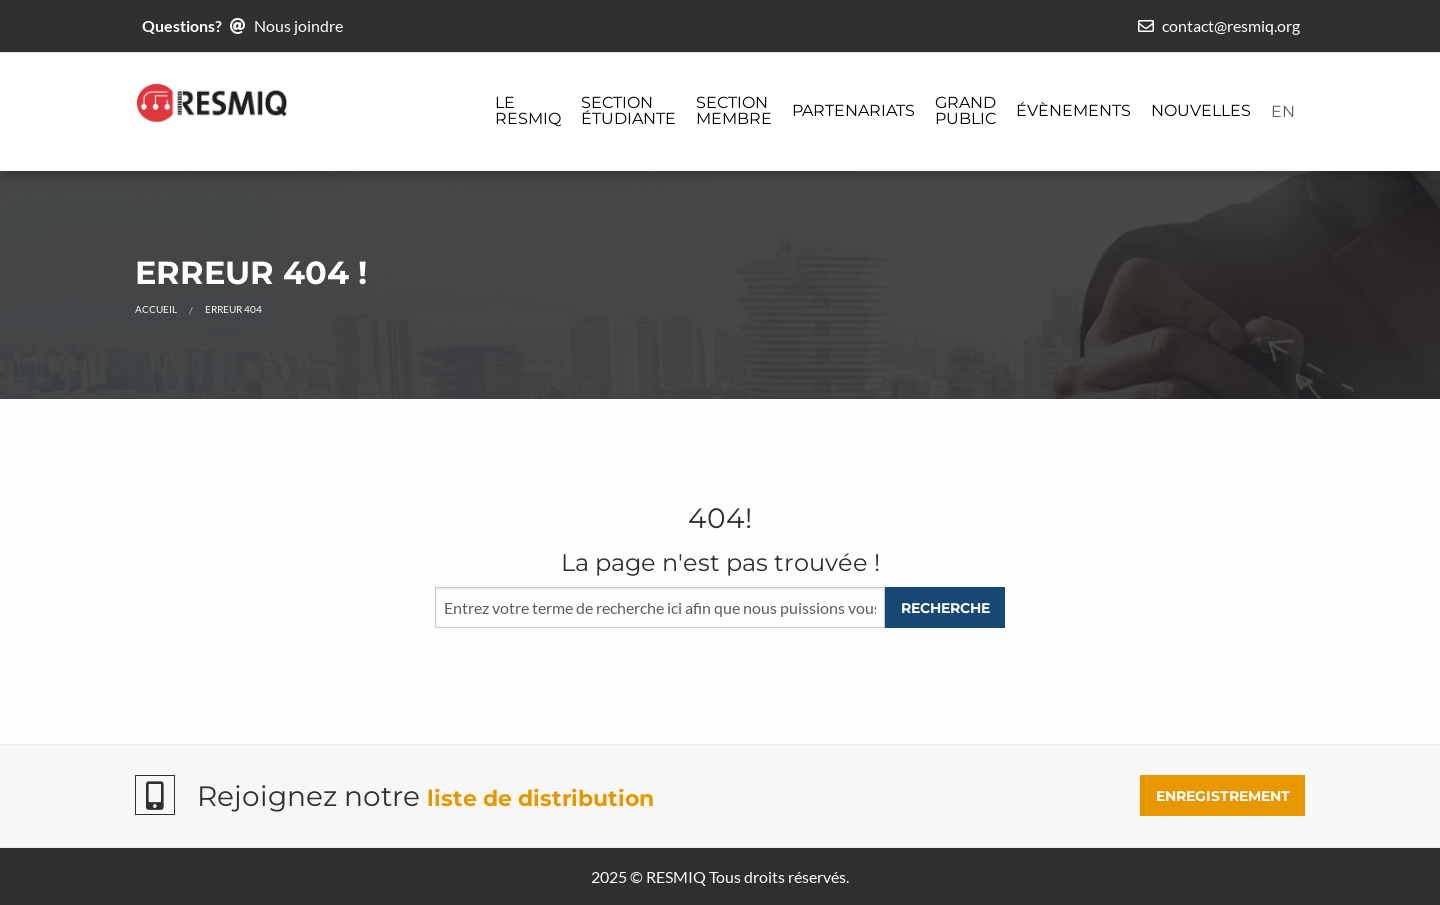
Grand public (965, 110)
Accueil (156, 309)
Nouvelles (1201, 110)
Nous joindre (298, 25)
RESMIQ (676, 876)
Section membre (734, 110)
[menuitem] (528, 112)
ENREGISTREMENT (1223, 796)
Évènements (1073, 110)
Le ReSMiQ (528, 110)
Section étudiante (628, 110)
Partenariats (853, 110)
